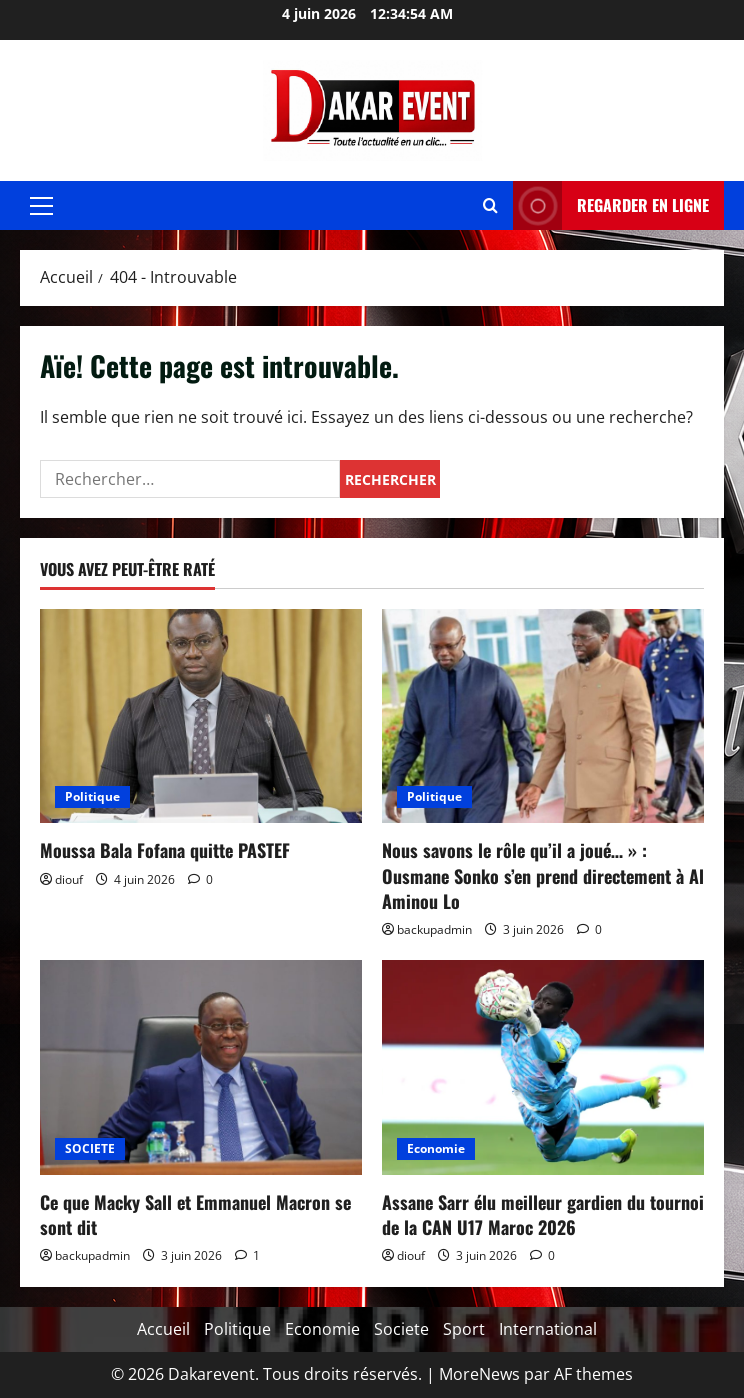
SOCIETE (90, 1148)
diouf (69, 879)
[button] (41, 206)
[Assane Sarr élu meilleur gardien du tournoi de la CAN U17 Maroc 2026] (543, 1067)
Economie (436, 1148)
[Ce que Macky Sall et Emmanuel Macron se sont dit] (201, 1067)
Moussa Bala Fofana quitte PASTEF (165, 850)
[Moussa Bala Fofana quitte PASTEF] (201, 716)
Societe (401, 1329)
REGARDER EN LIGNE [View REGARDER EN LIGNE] (611, 205)
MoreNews (479, 1374)
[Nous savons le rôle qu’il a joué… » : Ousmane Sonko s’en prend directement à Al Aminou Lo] (543, 716)
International (548, 1329)
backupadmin (434, 929)
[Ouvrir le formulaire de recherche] (490, 205)
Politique (92, 796)
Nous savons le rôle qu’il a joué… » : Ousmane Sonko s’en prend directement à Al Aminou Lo (543, 875)
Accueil (163, 1329)
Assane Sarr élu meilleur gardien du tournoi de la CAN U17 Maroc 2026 (543, 1214)
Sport (464, 1329)
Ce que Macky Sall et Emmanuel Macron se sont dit (195, 1214)
